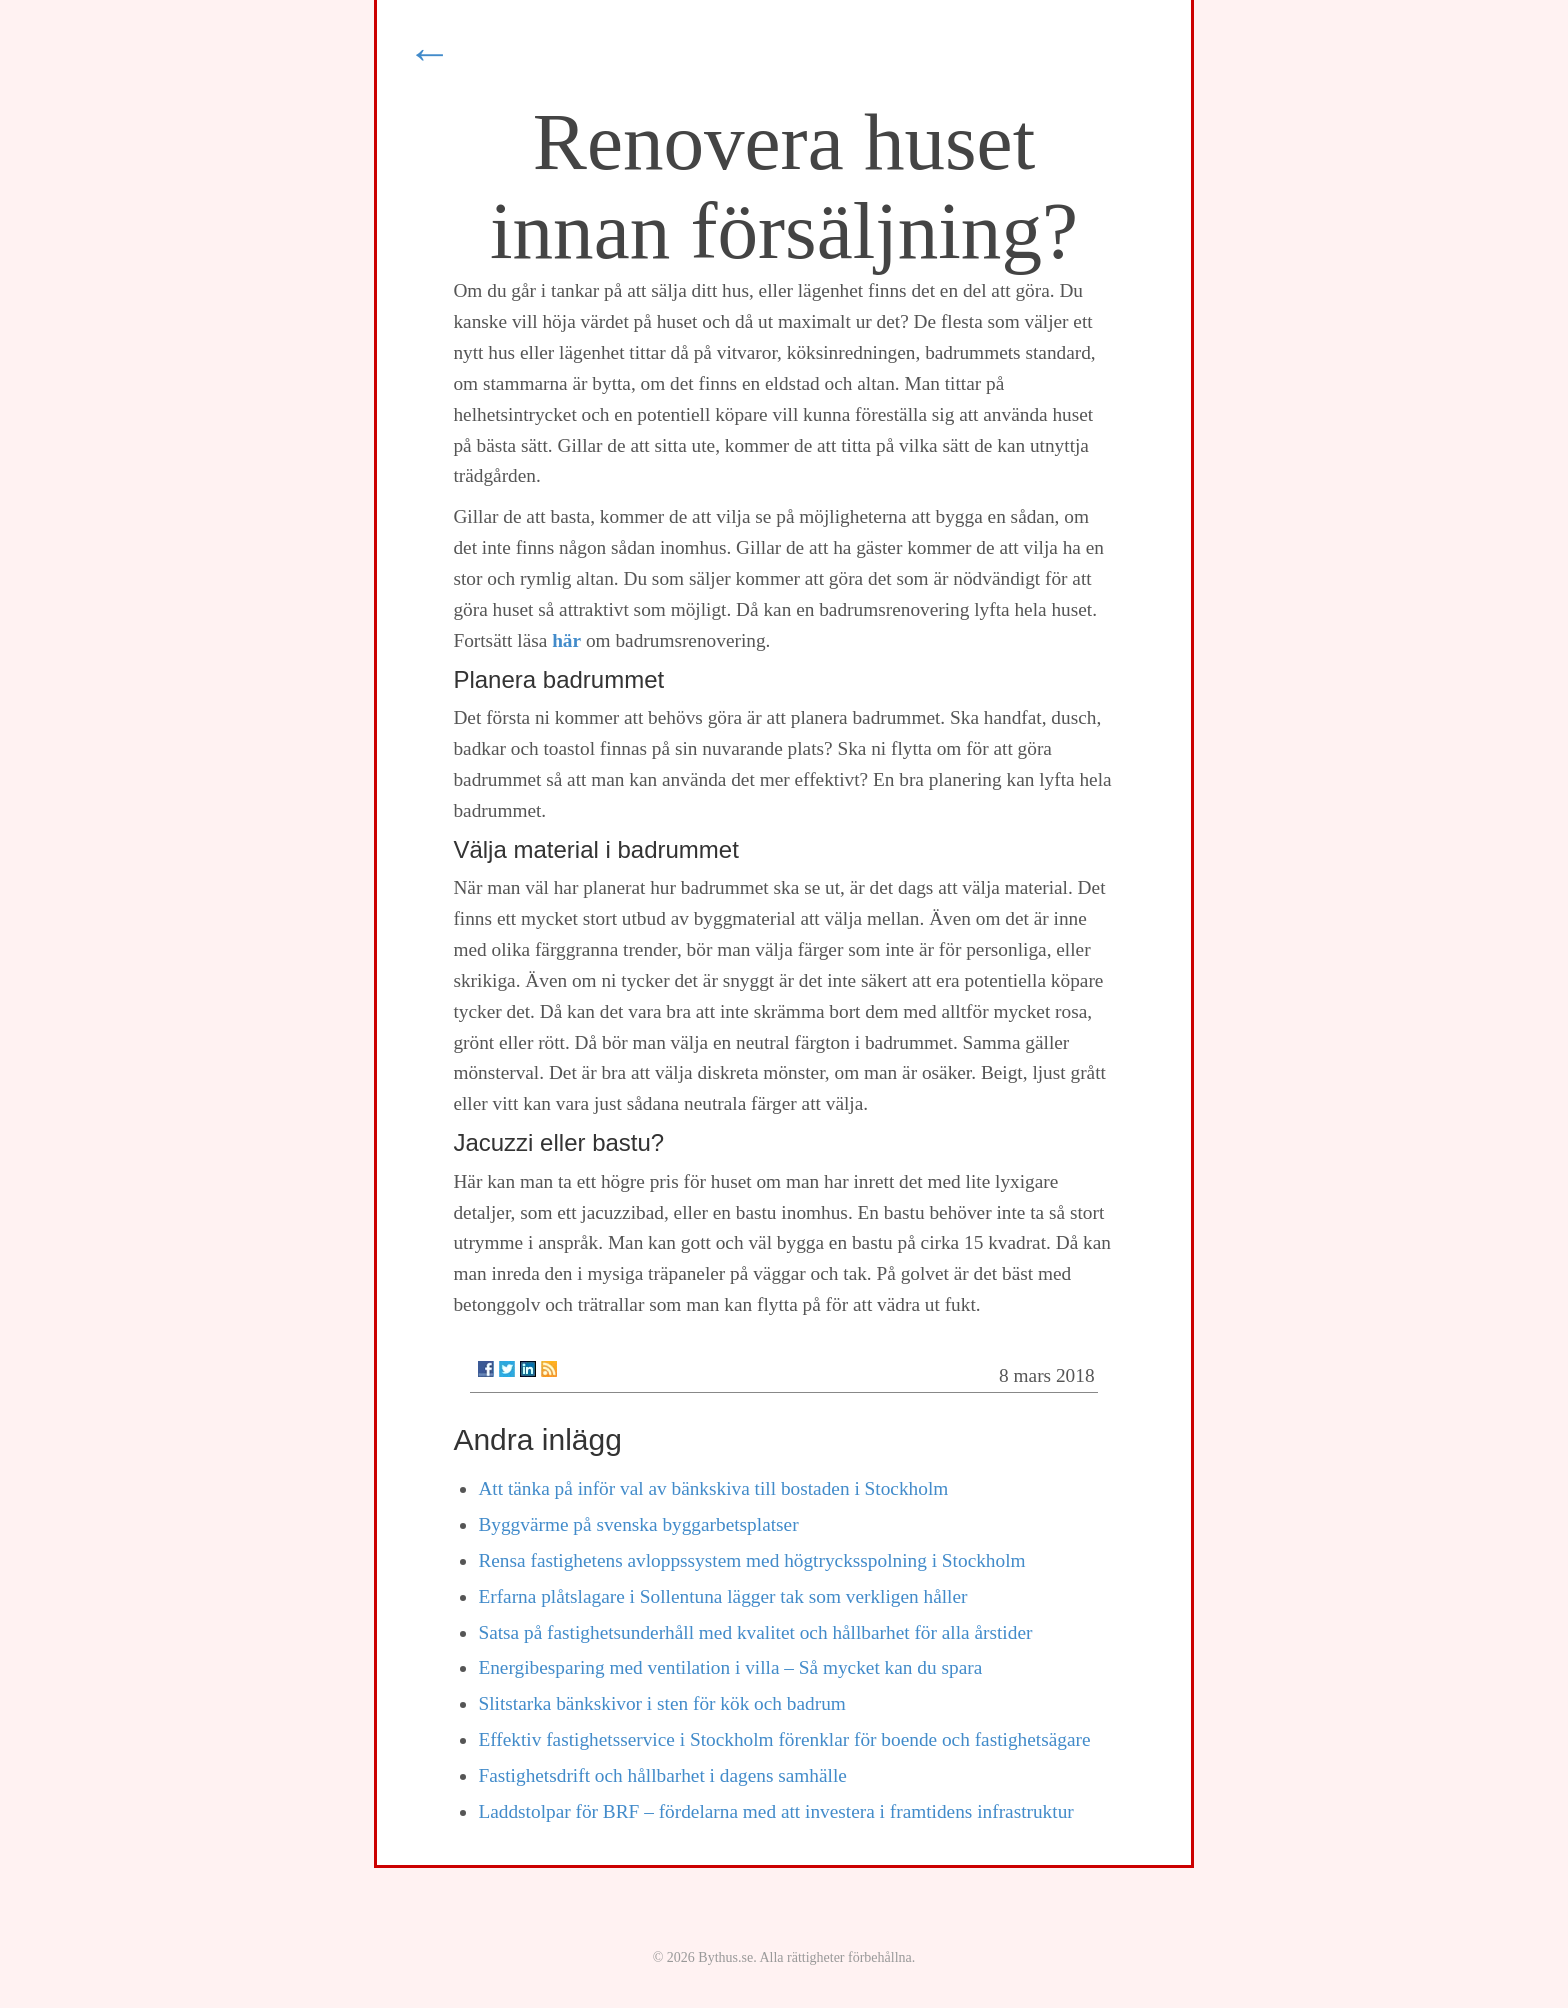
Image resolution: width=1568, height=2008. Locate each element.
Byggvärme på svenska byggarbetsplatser (638, 1524)
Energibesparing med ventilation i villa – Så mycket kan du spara (730, 1667)
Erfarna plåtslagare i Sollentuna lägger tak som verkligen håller (722, 1596)
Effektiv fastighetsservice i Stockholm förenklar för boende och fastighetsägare (784, 1739)
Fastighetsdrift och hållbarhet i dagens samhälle (662, 1775)
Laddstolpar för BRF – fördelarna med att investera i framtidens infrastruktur (775, 1811)
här (566, 640)
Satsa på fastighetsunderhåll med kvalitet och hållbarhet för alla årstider (755, 1632)
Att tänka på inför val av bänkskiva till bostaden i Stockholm (713, 1488)
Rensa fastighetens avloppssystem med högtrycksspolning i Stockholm (751, 1560)
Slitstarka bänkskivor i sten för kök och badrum (661, 1703)
